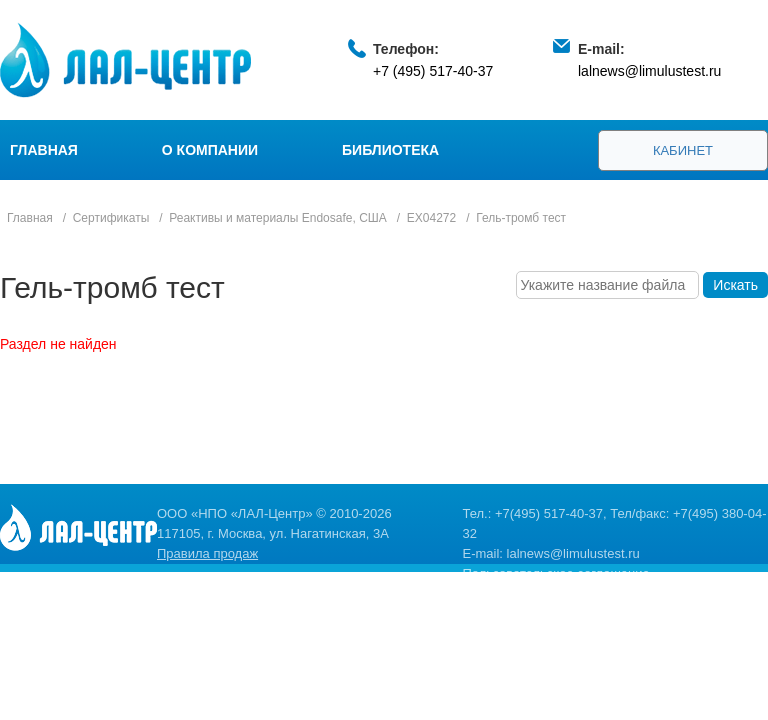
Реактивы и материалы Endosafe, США (278, 218)
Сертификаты (111, 218)
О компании (210, 150)
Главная (44, 150)
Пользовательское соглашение (556, 573)
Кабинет (683, 150)
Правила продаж (207, 553)
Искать (735, 285)
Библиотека (390, 150)
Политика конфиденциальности (559, 593)
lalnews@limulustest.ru (649, 71)
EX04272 (431, 218)
